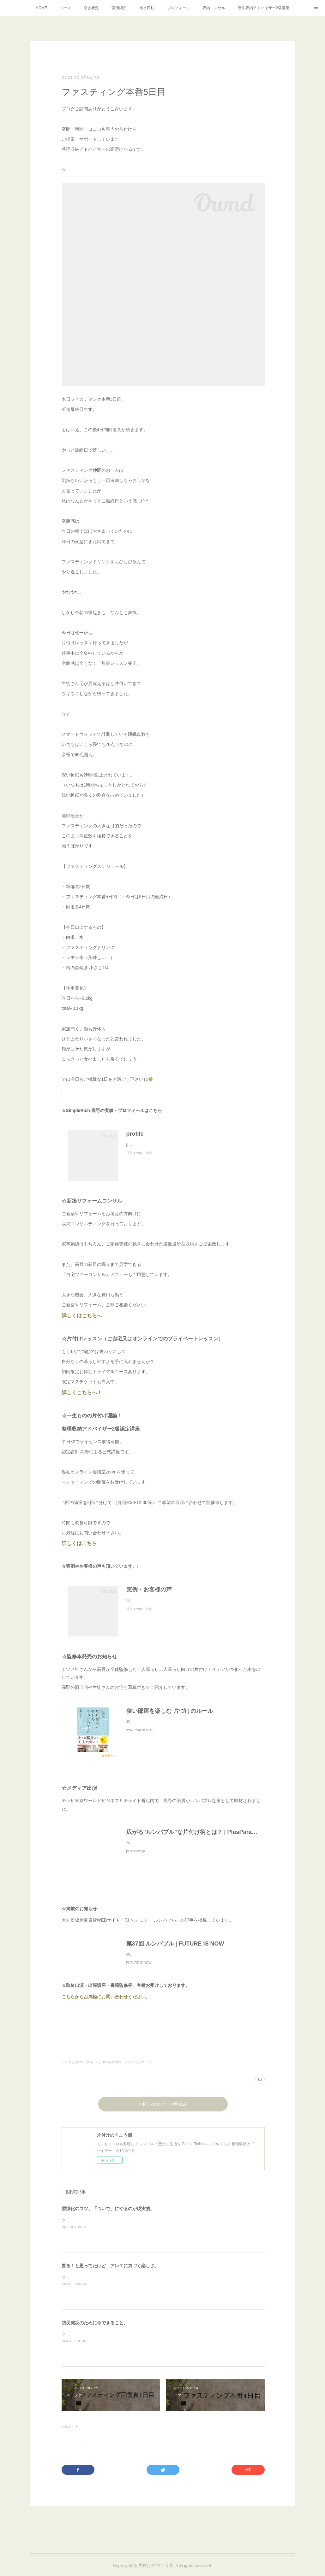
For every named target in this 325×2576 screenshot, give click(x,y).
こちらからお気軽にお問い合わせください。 (107, 2002)
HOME (41, 8)
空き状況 (91, 8)
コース (65, 8)
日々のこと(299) (73, 2068)
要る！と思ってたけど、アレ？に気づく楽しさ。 (110, 2271)
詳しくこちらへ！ (84, 1392)
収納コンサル (213, 8)
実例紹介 (119, 8)
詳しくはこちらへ (82, 1315)
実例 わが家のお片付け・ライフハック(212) (119, 2068)
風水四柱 (146, 8)
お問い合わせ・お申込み (163, 2111)
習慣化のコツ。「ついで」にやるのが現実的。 (108, 2214)
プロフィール (178, 8)
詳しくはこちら (81, 1543)
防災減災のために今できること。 (95, 2329)
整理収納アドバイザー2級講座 (263, 8)
